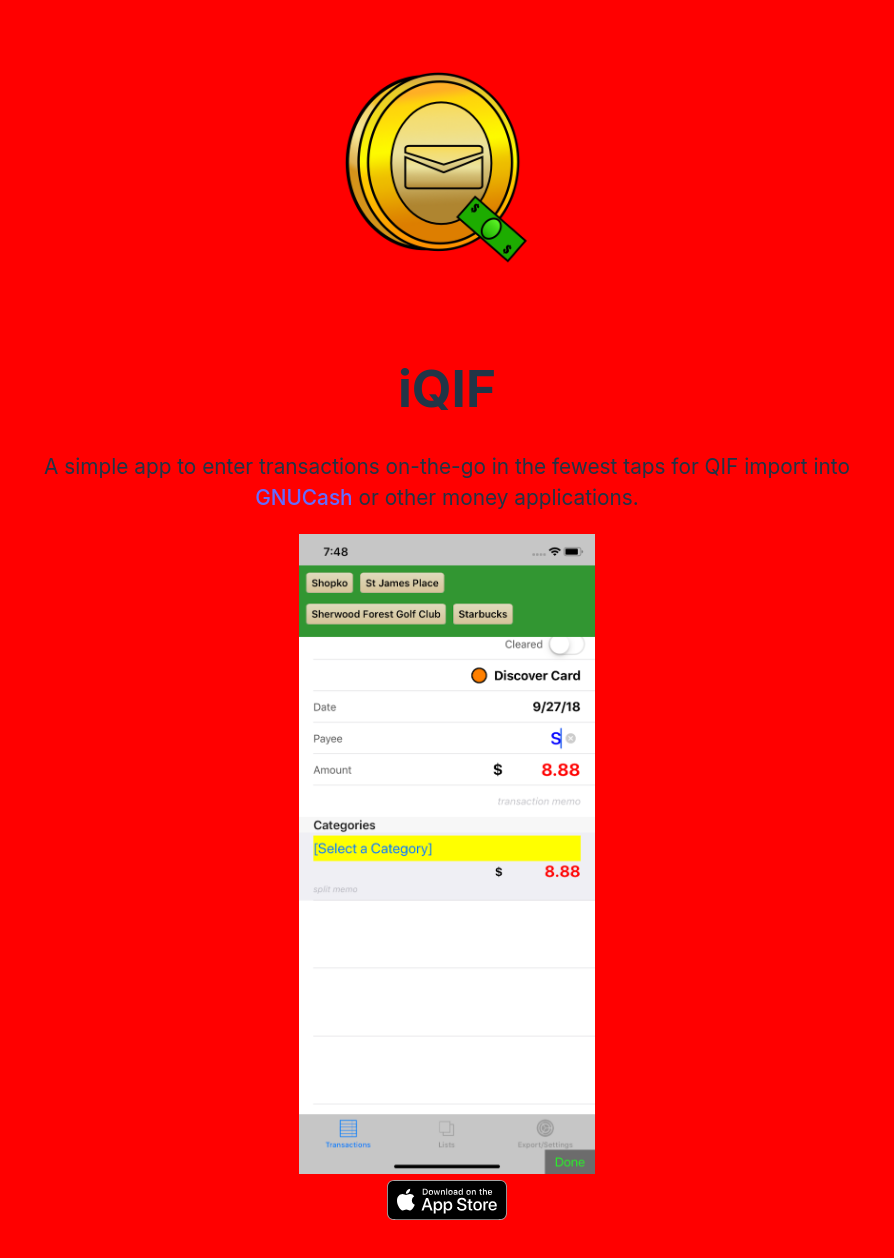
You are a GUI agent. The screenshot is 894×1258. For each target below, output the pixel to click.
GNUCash (303, 497)
